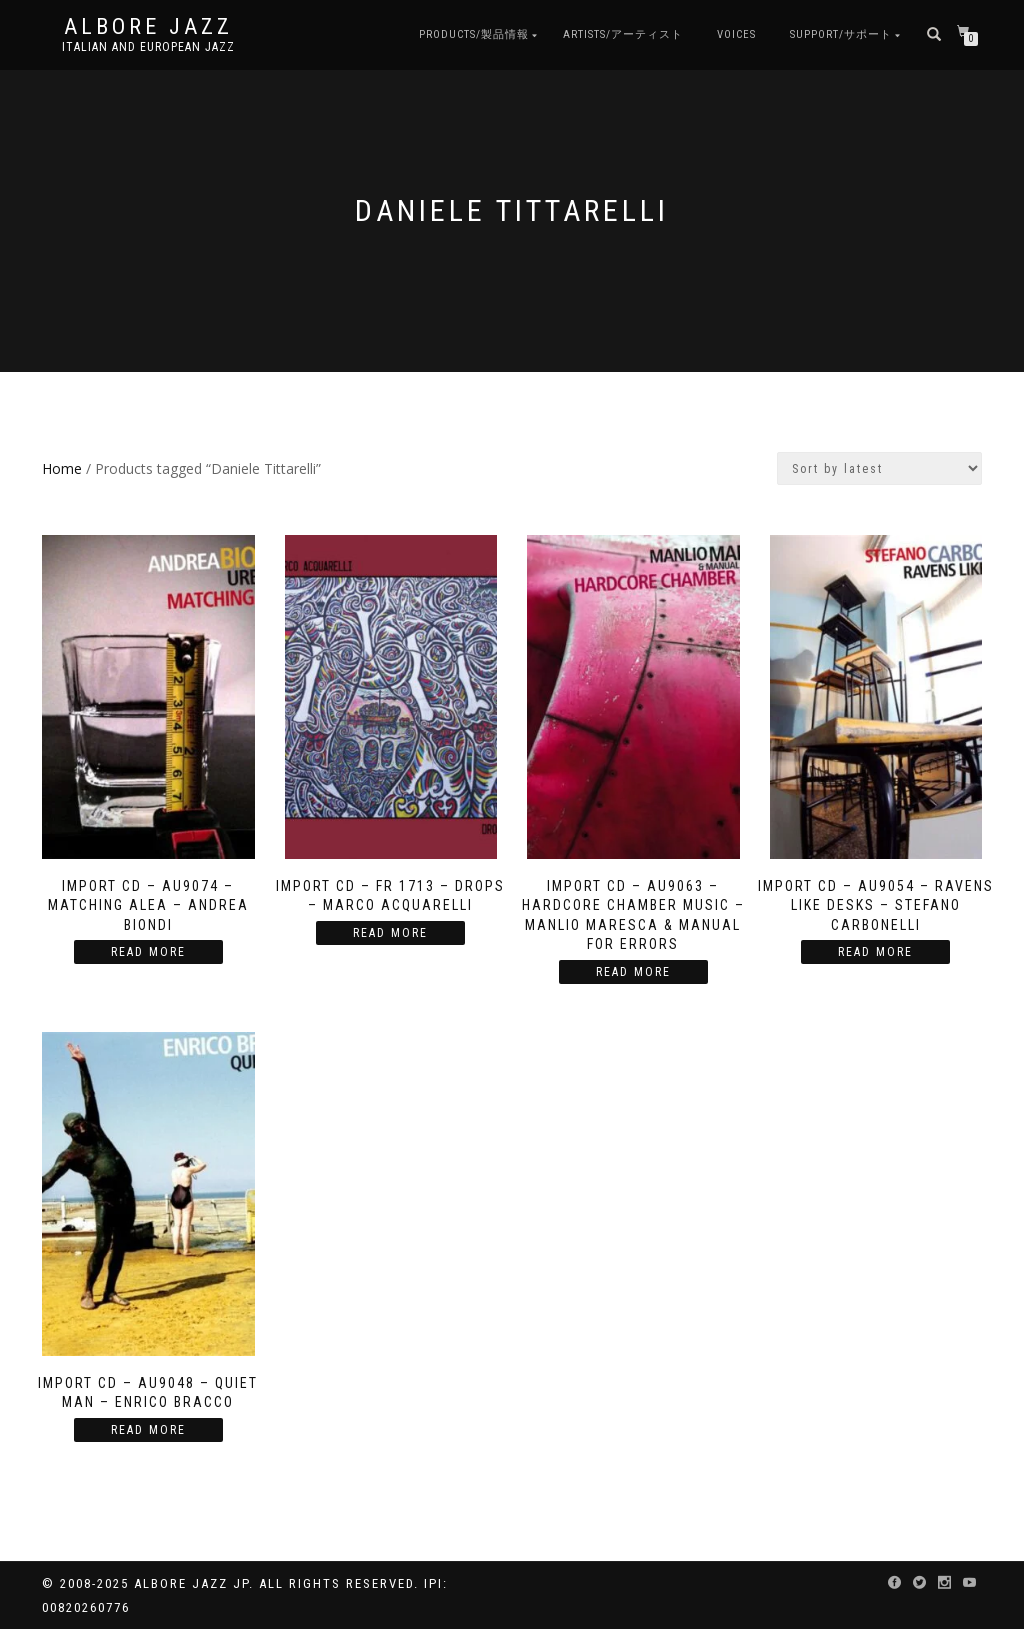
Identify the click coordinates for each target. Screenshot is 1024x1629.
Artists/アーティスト (623, 34)
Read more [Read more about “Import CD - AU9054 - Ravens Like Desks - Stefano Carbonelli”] (875, 952)
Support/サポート (841, 34)
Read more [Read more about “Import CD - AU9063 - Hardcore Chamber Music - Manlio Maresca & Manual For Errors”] (633, 972)
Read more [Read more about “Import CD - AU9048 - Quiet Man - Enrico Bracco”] (148, 1430)
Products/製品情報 (474, 34)
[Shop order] (879, 468)
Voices (736, 34)
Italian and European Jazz (148, 47)
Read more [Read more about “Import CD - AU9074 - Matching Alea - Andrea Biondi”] (148, 952)
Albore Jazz (148, 27)
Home (62, 468)
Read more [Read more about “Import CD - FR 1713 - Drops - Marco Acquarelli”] (390, 933)
